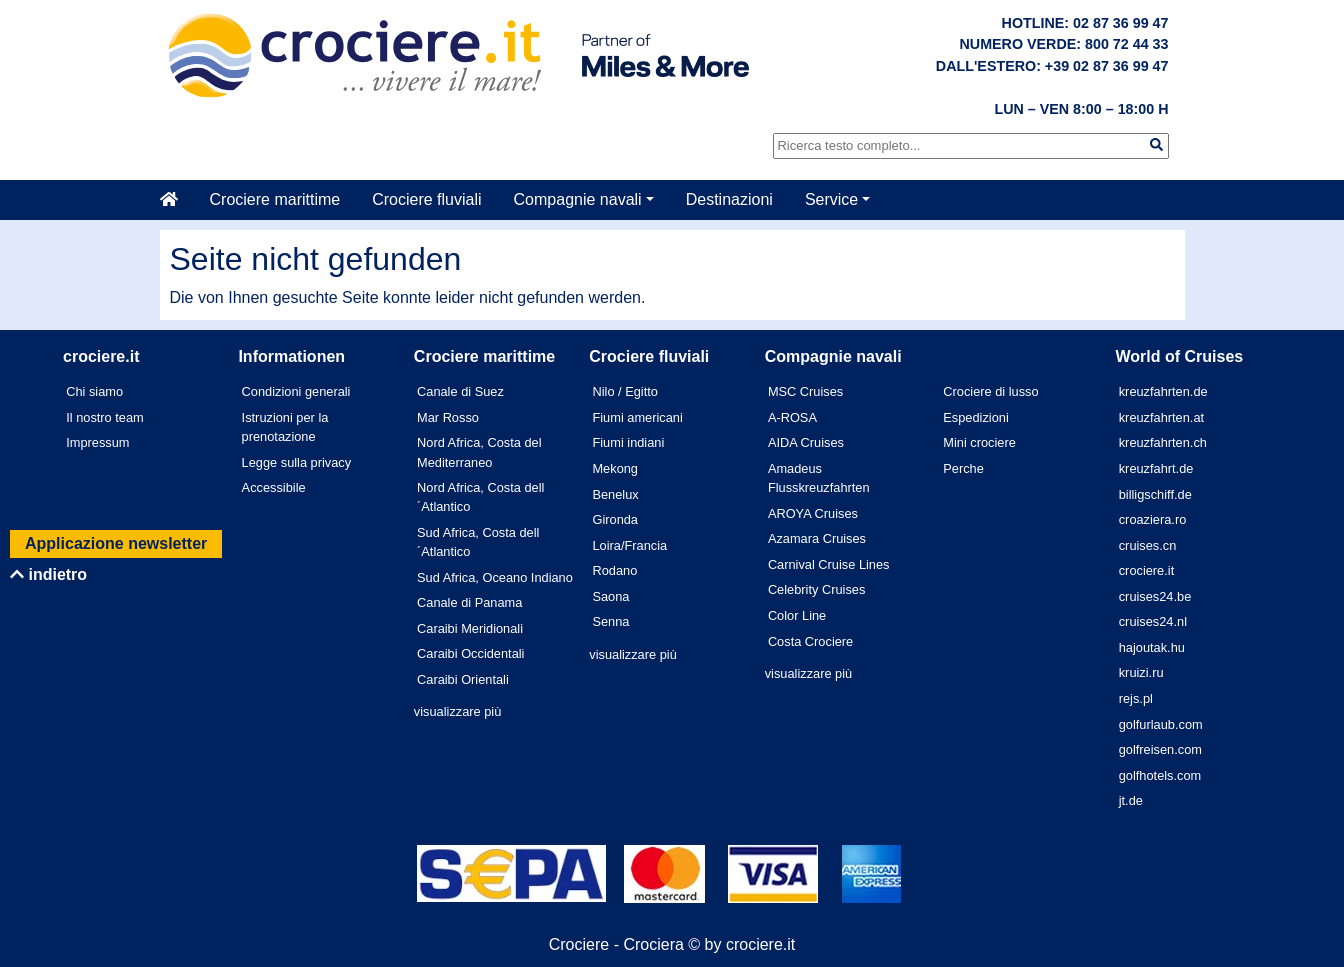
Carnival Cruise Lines (829, 564)
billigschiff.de (1155, 494)
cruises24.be (1155, 596)
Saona (610, 596)
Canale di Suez (460, 391)
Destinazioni (729, 199)
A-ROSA (792, 417)
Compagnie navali (578, 199)
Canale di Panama (469, 602)
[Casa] (177, 200)
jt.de (1131, 800)
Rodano (614, 570)
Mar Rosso (448, 417)
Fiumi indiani (628, 442)
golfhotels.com (1160, 775)
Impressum (97, 442)
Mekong (615, 468)
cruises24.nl (1153, 621)
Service (831, 199)
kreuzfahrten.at (1161, 417)
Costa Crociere (810, 641)
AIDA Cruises (806, 442)
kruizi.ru (1141, 672)
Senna (610, 621)
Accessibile (274, 487)
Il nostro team (105, 417)
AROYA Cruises (813, 513)
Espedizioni (975, 417)
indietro (48, 574)
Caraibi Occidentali (470, 653)
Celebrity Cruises (816, 589)
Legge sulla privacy (297, 462)
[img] (1156, 144)
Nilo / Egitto (624, 391)
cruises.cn (1148, 545)
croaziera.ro (1153, 519)
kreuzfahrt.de (1156, 468)
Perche (963, 468)
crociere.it (1146, 570)
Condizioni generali (296, 391)
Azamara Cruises (817, 538)
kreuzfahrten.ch (1163, 442)
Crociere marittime (275, 199)
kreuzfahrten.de (1163, 391)
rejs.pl (1136, 698)
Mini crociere (979, 442)
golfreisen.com (1160, 749)
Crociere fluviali (426, 199)
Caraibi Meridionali (470, 628)
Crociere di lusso (990, 391)
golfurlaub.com (1161, 724)
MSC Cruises (805, 391)
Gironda (615, 519)
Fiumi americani (637, 417)
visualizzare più (458, 711)
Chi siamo (94, 391)
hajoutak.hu (1152, 647)
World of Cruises (1180, 356)
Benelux (615, 494)
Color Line (797, 615)
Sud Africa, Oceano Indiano (495, 577)
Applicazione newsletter (116, 543)
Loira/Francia (629, 545)
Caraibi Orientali (463, 679)
